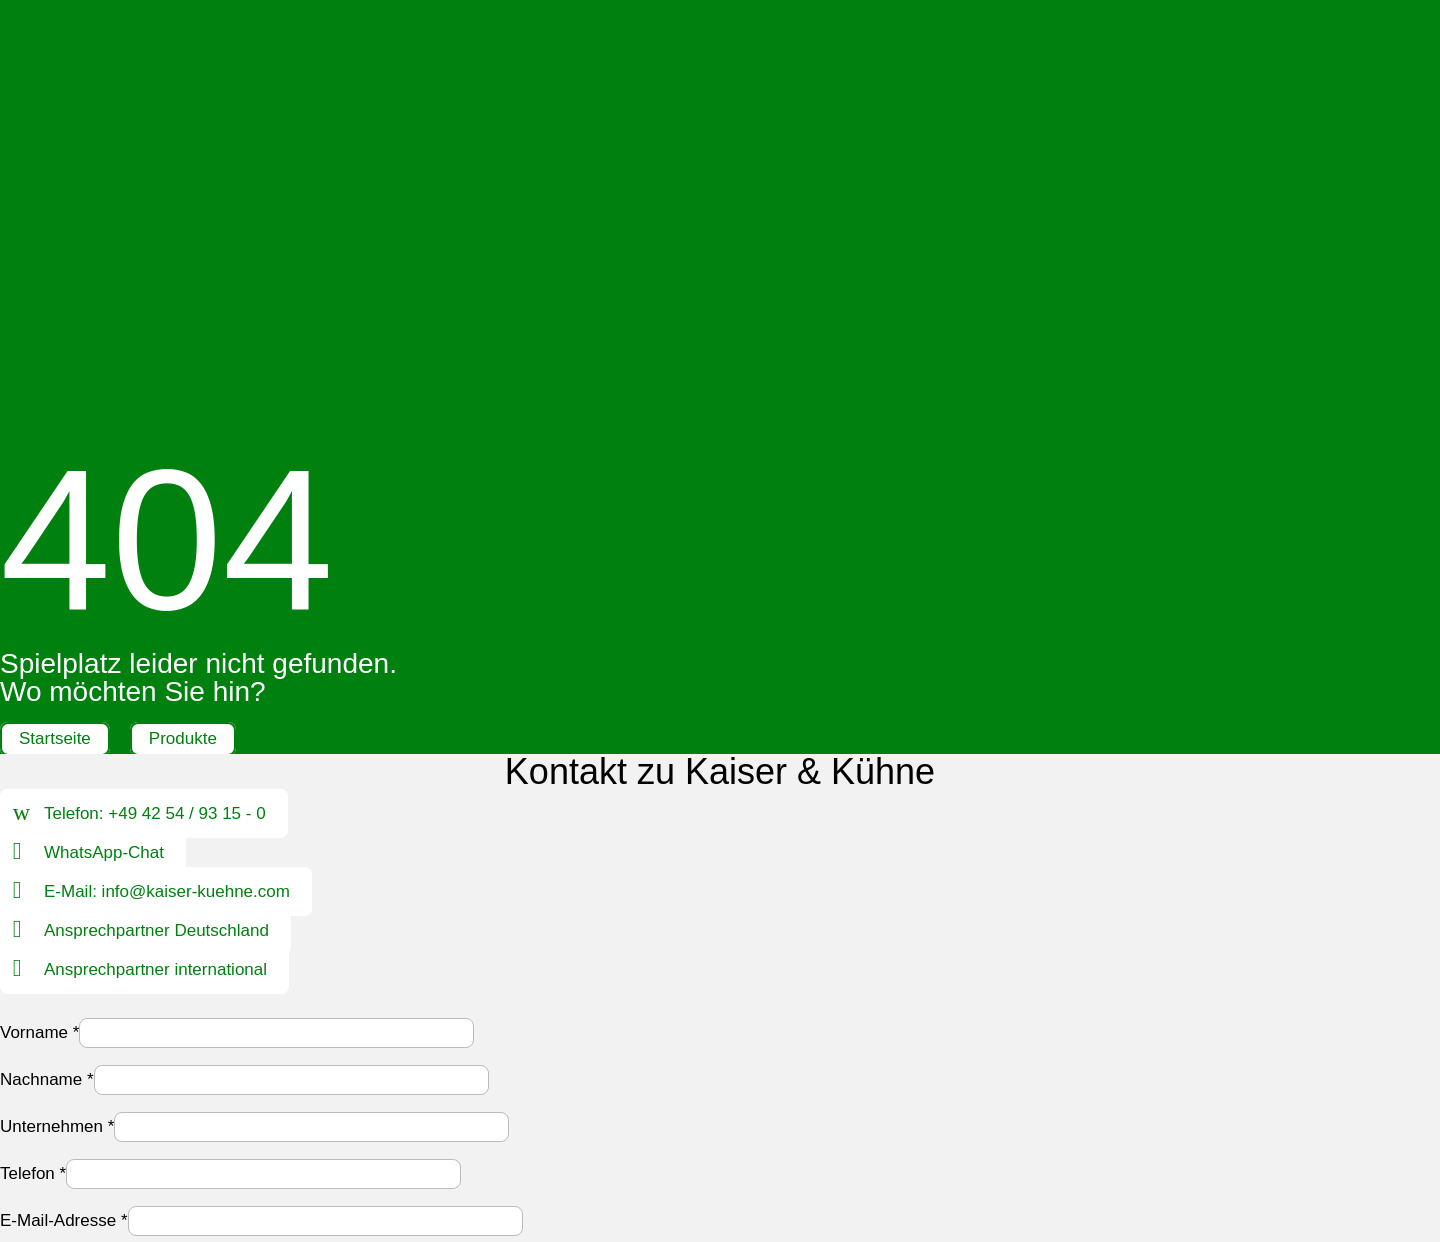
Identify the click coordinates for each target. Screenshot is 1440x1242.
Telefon (33, 759)
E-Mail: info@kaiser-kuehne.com (167, 477)
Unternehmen (57, 712)
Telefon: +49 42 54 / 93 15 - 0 (155, 399)
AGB (738, 1106)
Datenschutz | (663, 1106)
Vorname (39, 618)
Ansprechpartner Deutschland (156, 516)
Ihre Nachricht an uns (86, 915)
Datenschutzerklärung (294, 957)
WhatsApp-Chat (104, 438)
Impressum (556, 1106)
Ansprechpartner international (155, 555)
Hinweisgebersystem (848, 1106)
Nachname (47, 665)
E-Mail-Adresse (64, 806)
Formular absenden (92, 1008)
